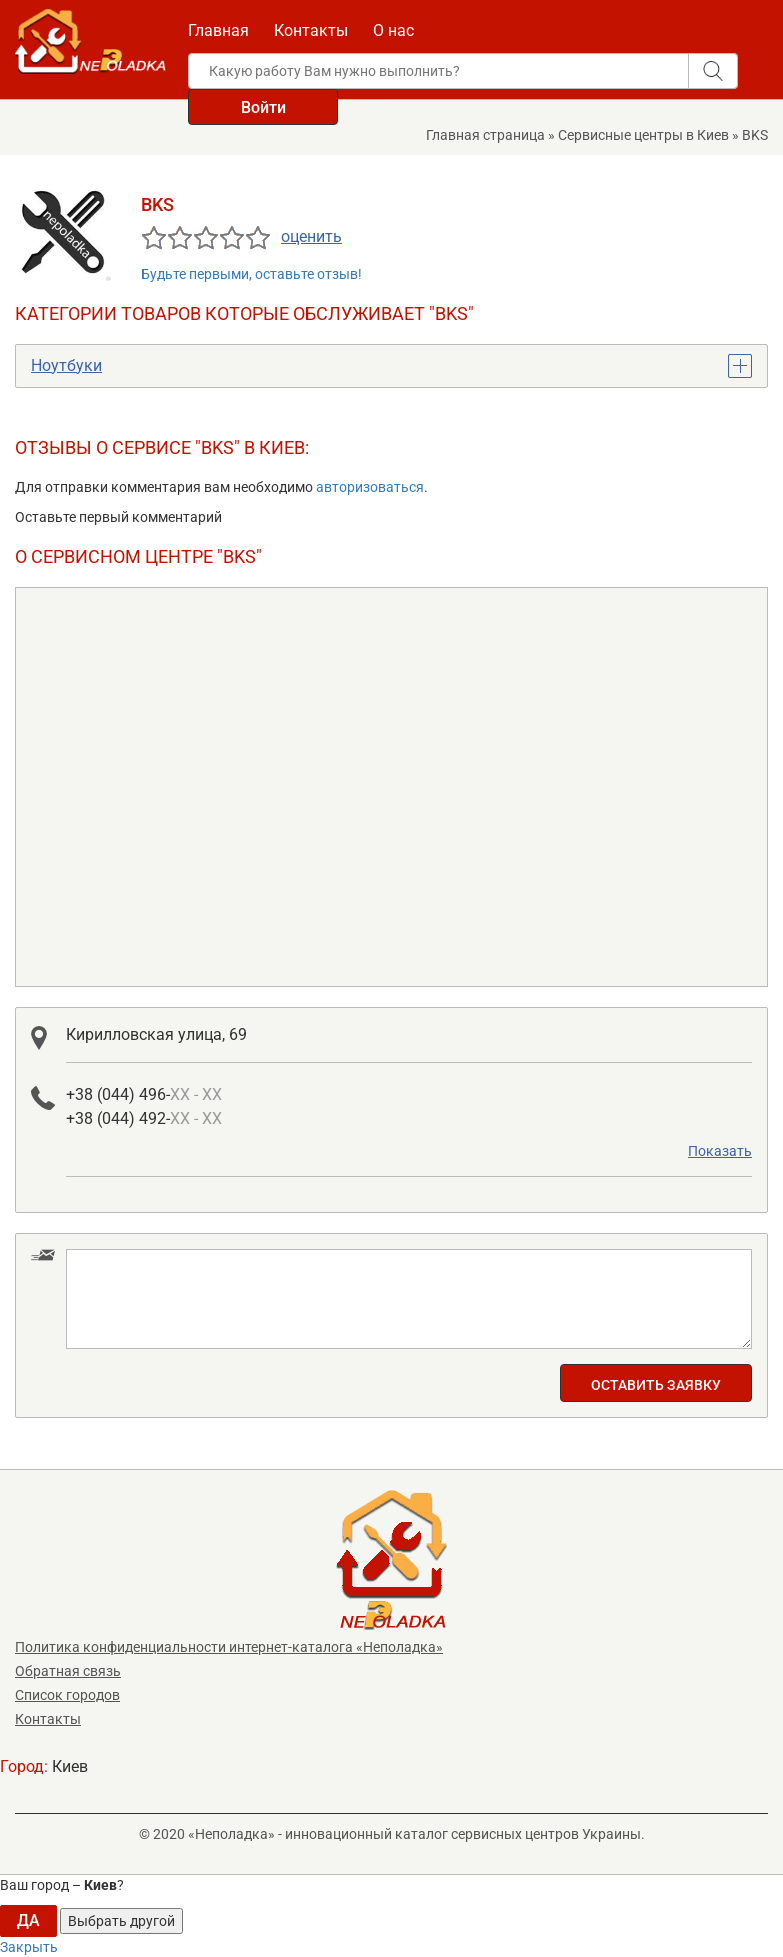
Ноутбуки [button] (66, 365)
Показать (720, 1151)
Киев (70, 1766)
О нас (393, 30)
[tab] (391, 366)
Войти (263, 107)
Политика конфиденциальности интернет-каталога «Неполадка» (229, 1647)
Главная (218, 30)
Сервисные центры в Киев (643, 135)
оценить (311, 236)
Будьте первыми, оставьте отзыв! (251, 274)
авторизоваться (370, 487)
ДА (28, 1920)
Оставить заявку (656, 1385)
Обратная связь (68, 1671)
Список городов (67, 1695)
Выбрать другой (121, 1921)
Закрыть (29, 1947)
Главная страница (485, 135)
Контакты (311, 30)
